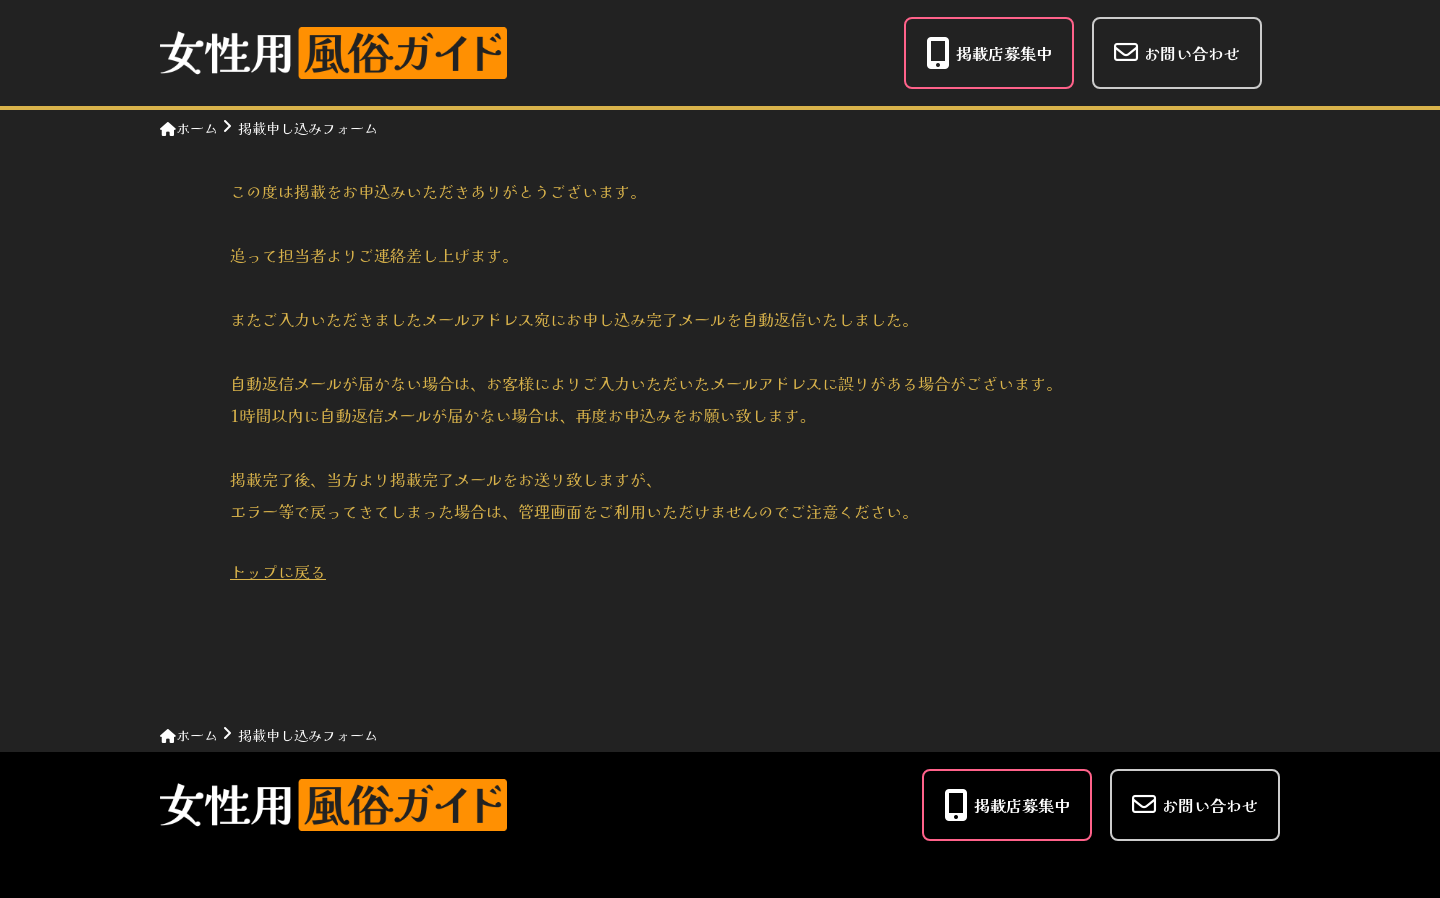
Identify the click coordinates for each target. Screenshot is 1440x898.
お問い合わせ (1177, 52)
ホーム (189, 128)
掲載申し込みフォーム (308, 128)
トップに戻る (278, 571)
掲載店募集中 (989, 53)
